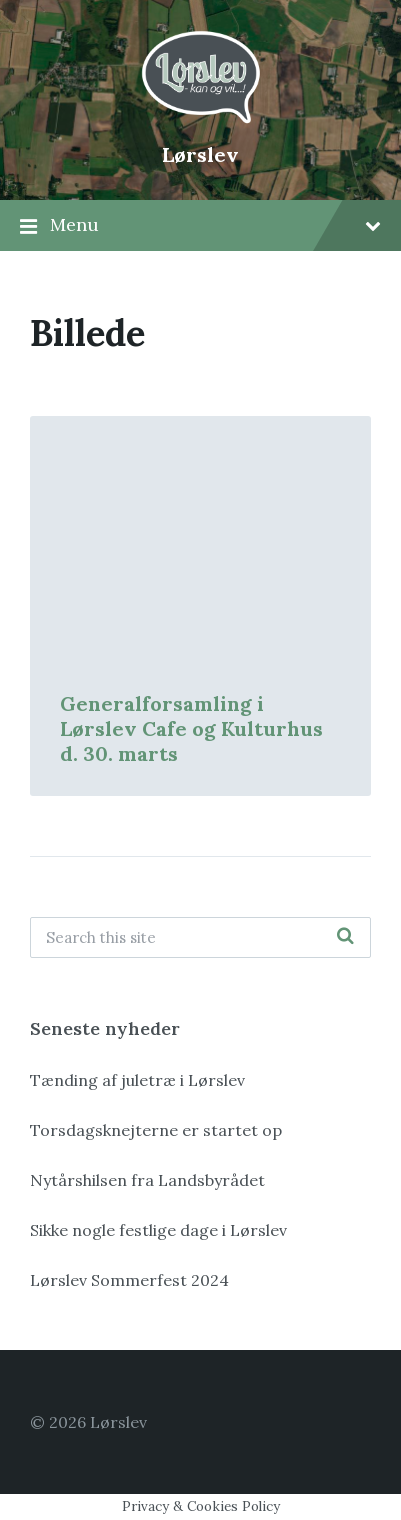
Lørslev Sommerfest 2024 (129, 1280)
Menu (200, 226)
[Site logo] (201, 121)
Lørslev (200, 154)
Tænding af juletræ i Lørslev (137, 1080)
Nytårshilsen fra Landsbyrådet (147, 1180)
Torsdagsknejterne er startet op (156, 1130)
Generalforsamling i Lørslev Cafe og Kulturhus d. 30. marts (191, 728)
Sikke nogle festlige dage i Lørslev (158, 1230)
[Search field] (200, 937)
